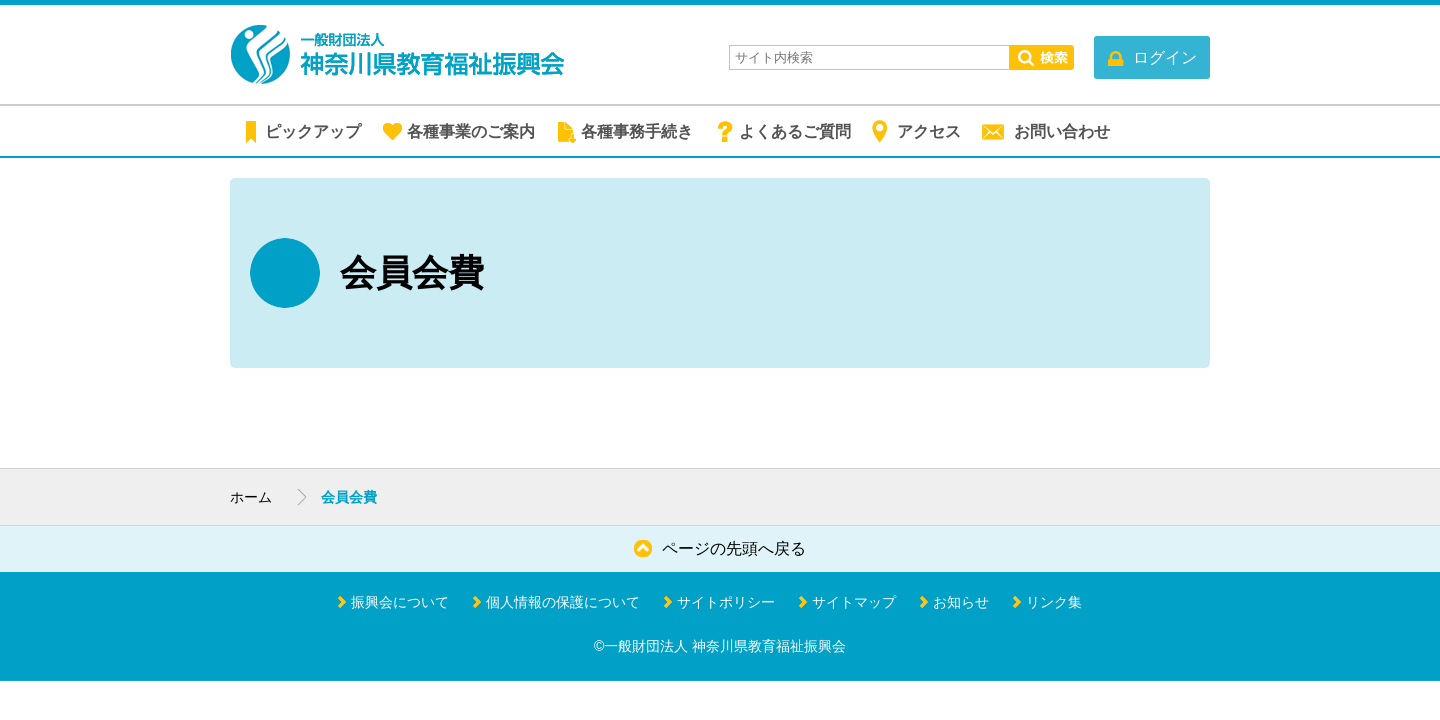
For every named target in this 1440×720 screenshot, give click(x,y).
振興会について (400, 602)
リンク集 (1054, 602)
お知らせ (961, 602)
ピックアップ (313, 131)
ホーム (251, 497)
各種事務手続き (637, 131)
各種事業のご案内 (471, 131)
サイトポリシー (726, 602)
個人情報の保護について (563, 602)
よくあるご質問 (795, 131)
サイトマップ (854, 602)
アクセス (929, 131)
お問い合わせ (1062, 131)
